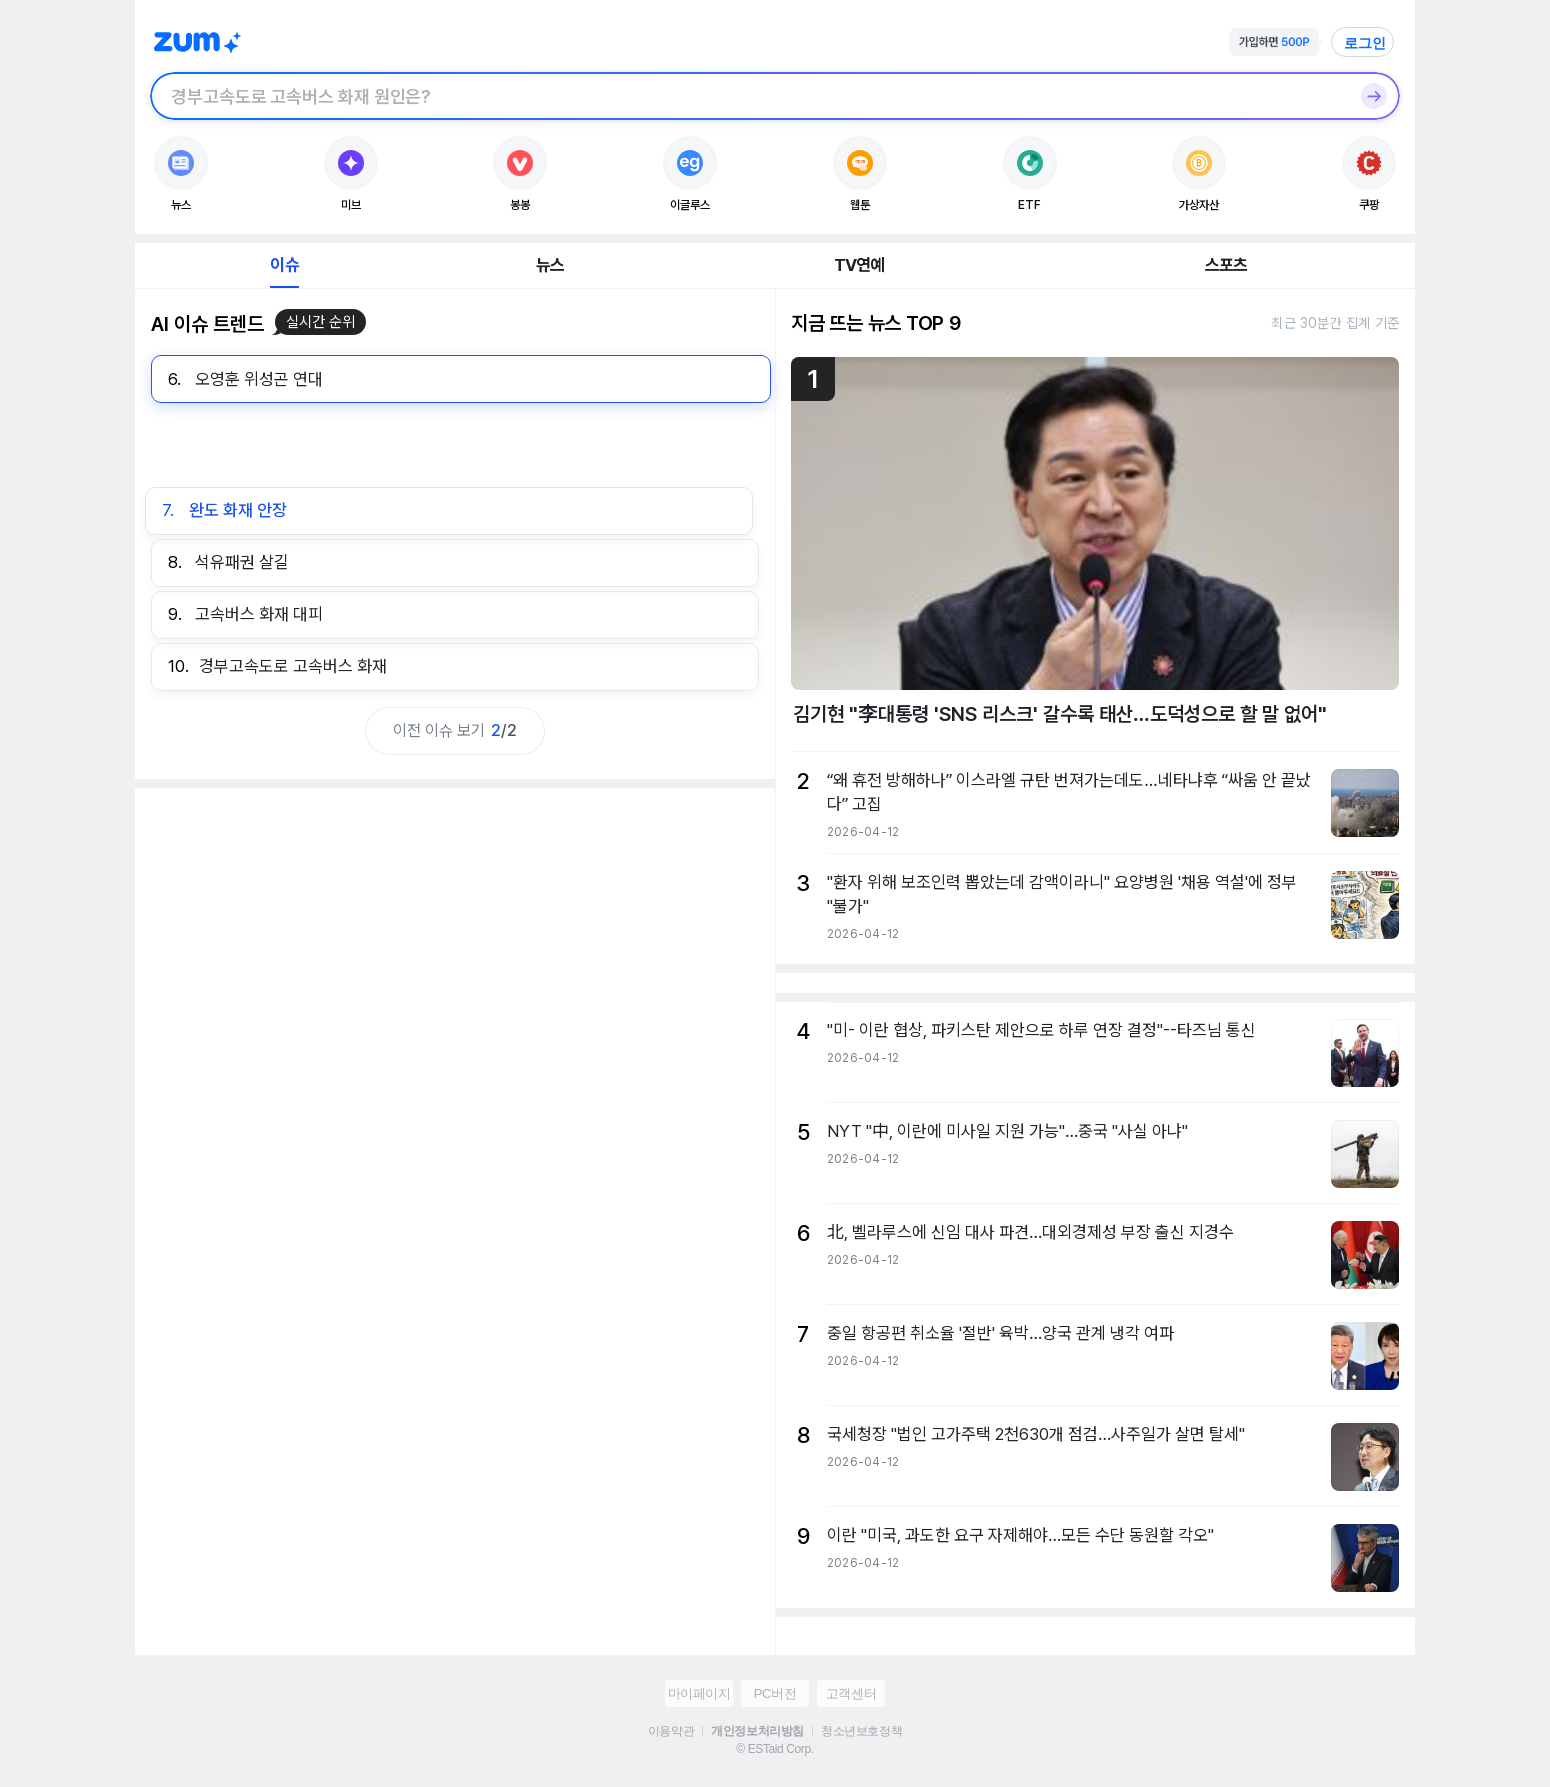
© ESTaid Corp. (774, 1749)
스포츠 (1226, 265)
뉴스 (550, 265)
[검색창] (749, 96)
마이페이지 (699, 1693)
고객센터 (851, 1693)
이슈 (284, 265)
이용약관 (671, 1731)
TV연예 (859, 265)
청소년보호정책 (861, 1731)
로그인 (1365, 43)
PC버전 (775, 1693)
